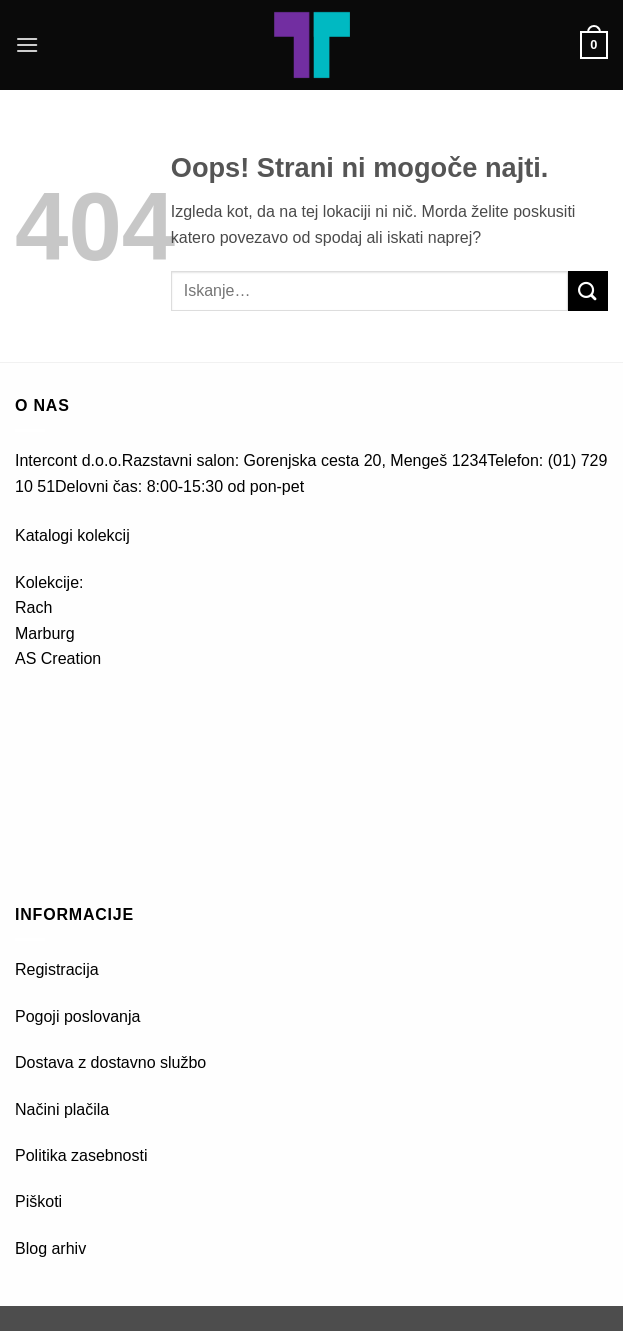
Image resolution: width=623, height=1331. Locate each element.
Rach (33, 607)
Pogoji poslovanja (77, 1016)
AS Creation (58, 658)
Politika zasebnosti (81, 1155)
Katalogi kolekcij (72, 535)
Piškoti (38, 1201)
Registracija (57, 969)
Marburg (45, 633)
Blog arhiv (53, 1248)
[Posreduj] (588, 290)
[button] (27, 44)
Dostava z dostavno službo (110, 1062)
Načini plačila (62, 1109)
